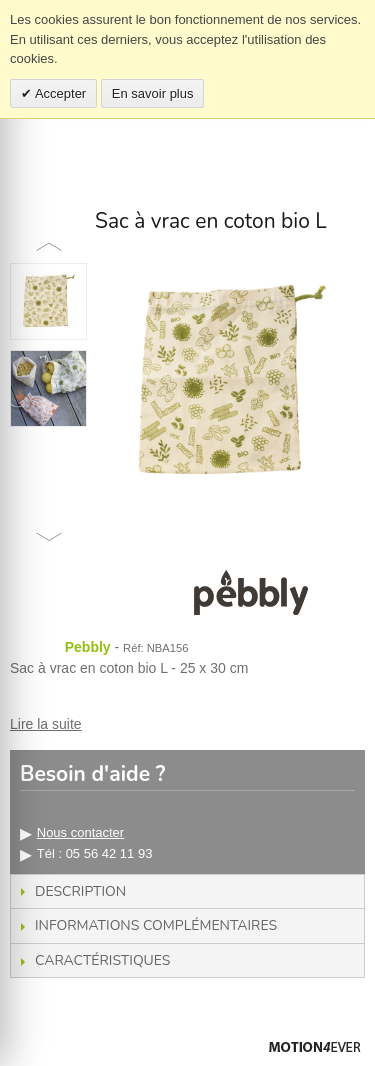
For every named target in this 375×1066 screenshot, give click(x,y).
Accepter (59, 93)
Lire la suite (46, 724)
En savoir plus (153, 93)
